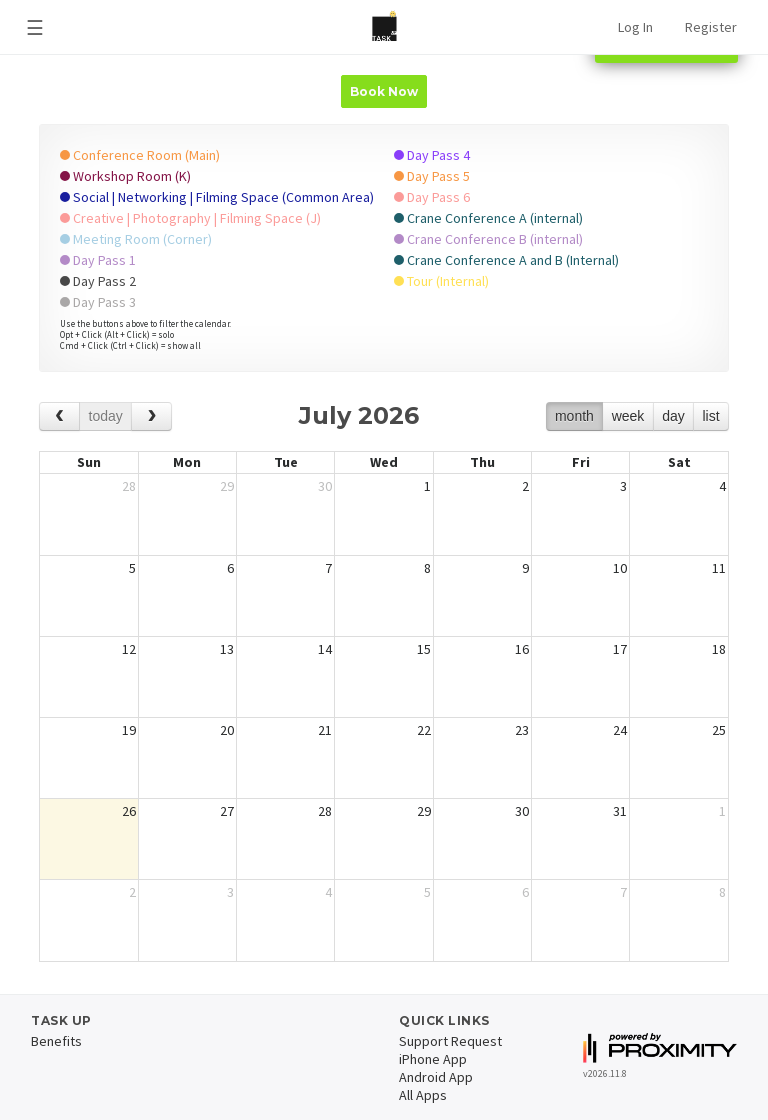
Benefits (56, 1041)
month (574, 416)
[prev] (59, 416)
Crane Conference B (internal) (488, 239)
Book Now (384, 91)
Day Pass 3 (98, 302)
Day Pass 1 (98, 260)
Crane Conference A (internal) (488, 218)
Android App (436, 1077)
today (106, 416)
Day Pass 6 (432, 197)
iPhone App (433, 1059)
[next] (151, 416)
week (628, 416)
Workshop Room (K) (125, 176)
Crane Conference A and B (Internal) (506, 260)
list (710, 416)
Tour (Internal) (441, 281)
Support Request (450, 1041)
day (673, 416)
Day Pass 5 (432, 176)
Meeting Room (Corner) (136, 239)
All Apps (423, 1095)
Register (711, 27)
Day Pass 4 (432, 155)
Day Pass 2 (98, 281)
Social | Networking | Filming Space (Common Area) (217, 197)
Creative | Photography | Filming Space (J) (190, 218)
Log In (635, 27)
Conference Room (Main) (140, 155)
